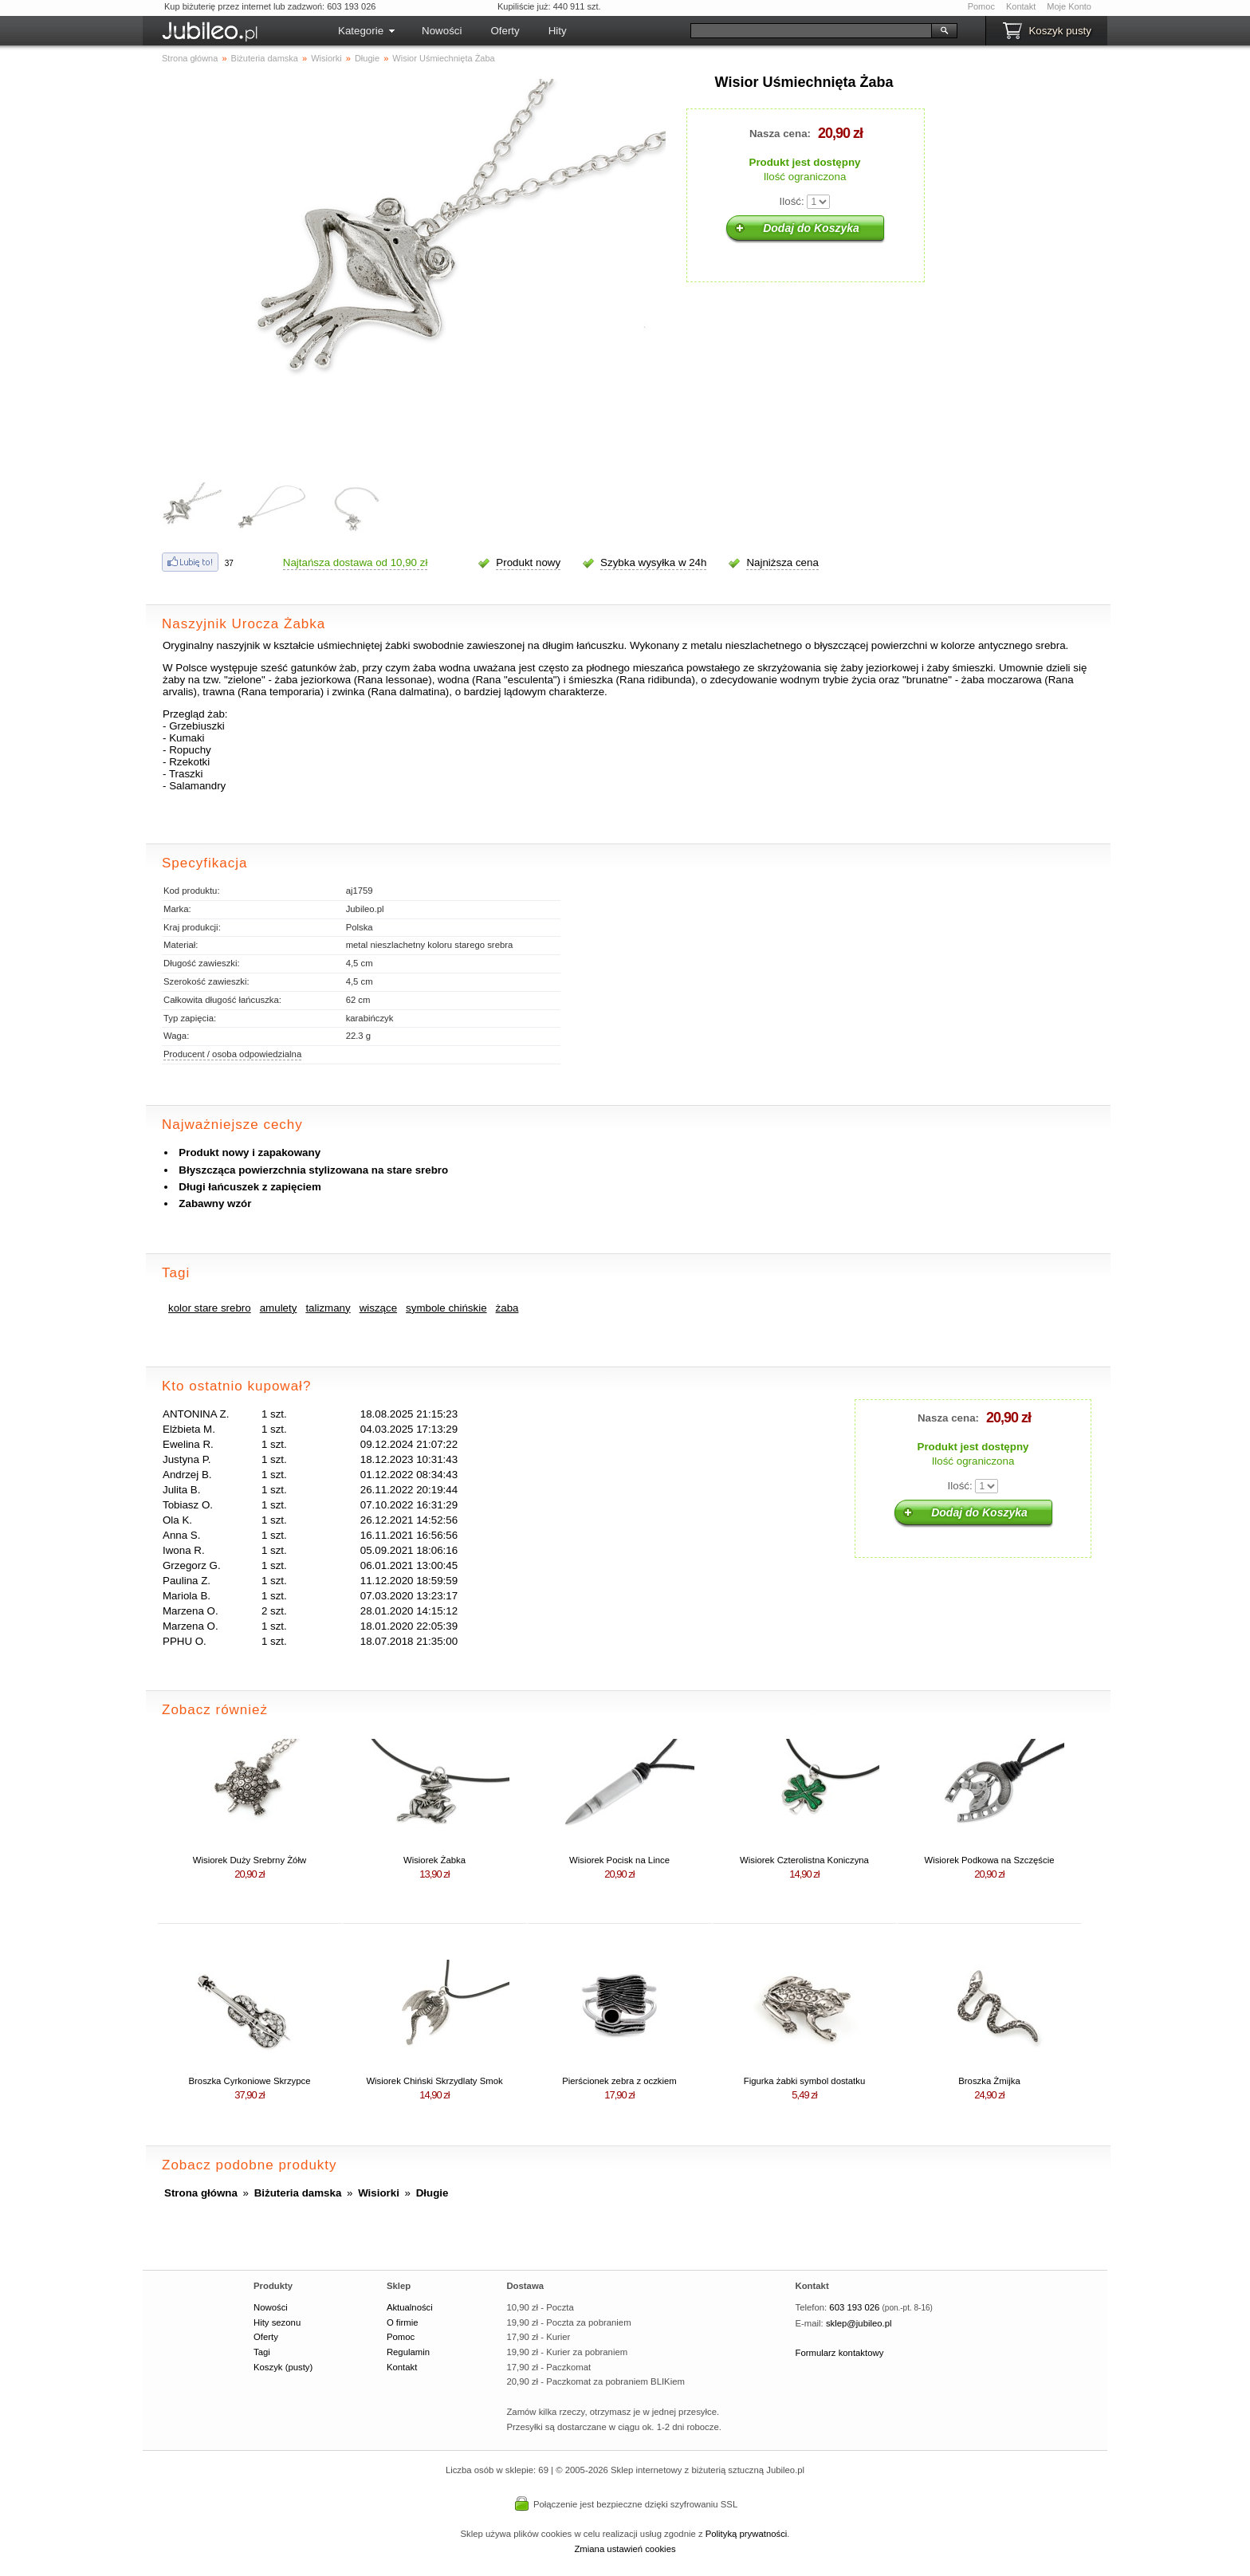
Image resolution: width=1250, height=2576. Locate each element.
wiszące (378, 1308)
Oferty (504, 31)
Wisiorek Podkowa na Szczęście (989, 1860)
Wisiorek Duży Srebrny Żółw (249, 1860)
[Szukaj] (811, 30)
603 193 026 (854, 2307)
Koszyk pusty (1059, 31)
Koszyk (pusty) (283, 2367)
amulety (278, 1308)
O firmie (403, 2322)
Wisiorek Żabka (434, 1860)
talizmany (327, 1308)
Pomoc (981, 6)
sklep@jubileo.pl (859, 2323)
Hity (557, 31)
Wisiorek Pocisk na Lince (619, 1860)
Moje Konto (1069, 6)
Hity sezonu (277, 2322)
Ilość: (792, 201)
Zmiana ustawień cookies (624, 2549)
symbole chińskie (446, 1308)
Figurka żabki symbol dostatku (804, 2081)
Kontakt (1021, 6)
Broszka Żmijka (989, 2081)
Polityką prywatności (747, 2534)
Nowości (442, 31)
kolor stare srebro (209, 1308)
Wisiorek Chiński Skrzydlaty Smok (434, 2081)
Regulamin (408, 2352)
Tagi (262, 2352)
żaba (507, 1308)
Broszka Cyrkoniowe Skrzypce (250, 2081)
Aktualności (410, 2307)
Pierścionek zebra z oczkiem (619, 2081)
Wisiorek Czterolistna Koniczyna (804, 1860)
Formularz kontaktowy (840, 2353)
